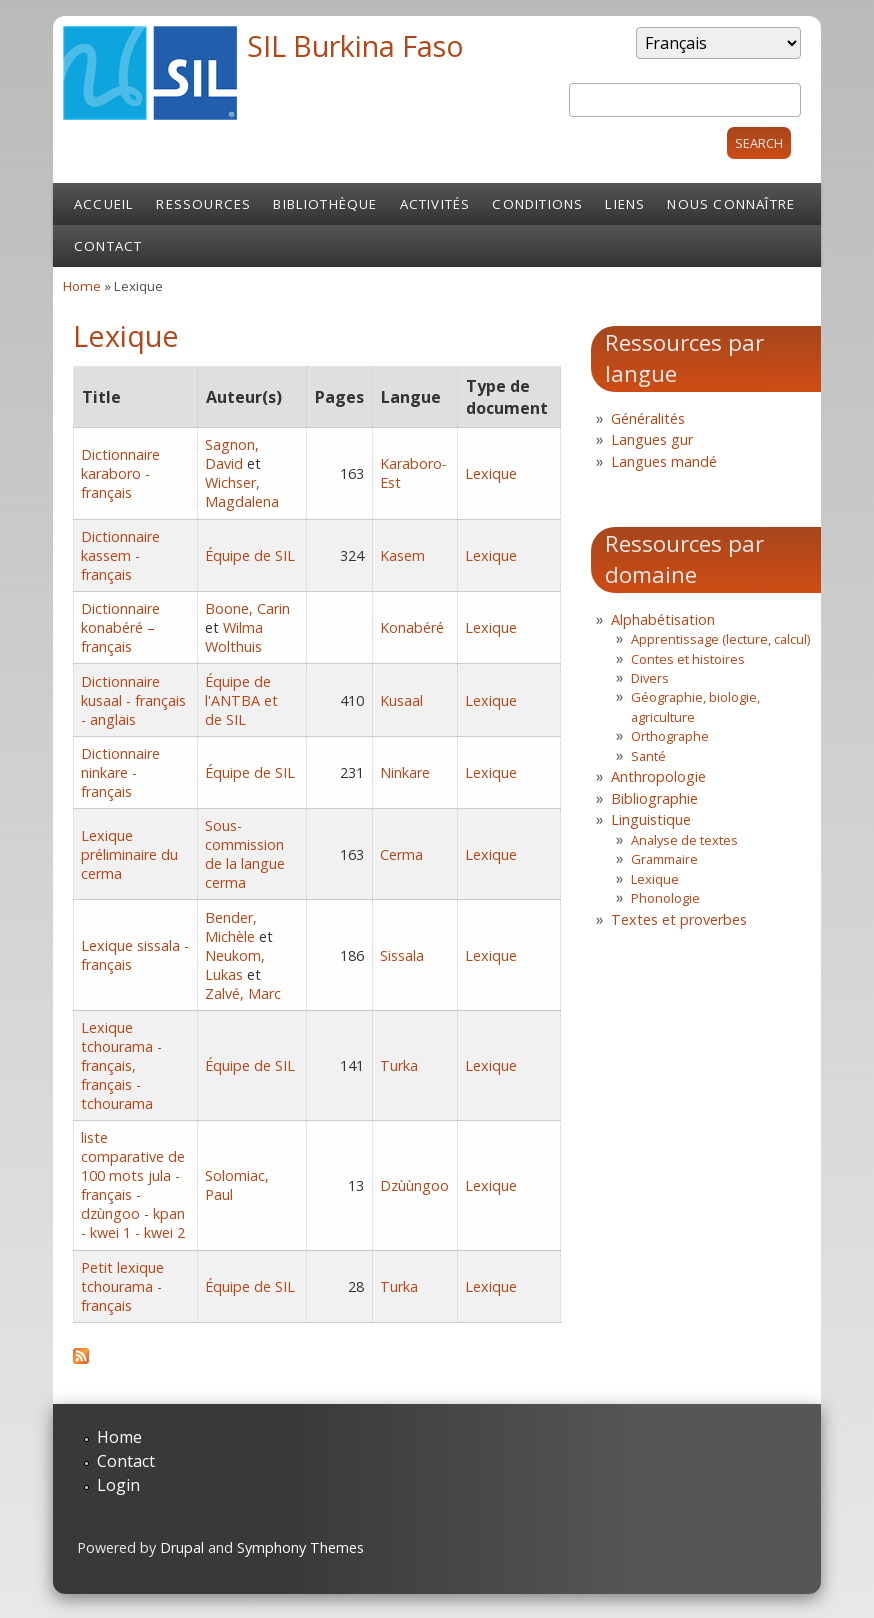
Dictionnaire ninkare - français (120, 772)
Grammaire (664, 859)
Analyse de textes (684, 840)
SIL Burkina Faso (355, 45)
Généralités (648, 418)
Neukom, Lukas (235, 965)
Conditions (537, 204)
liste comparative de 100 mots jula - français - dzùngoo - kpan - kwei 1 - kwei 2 (133, 1185)
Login (118, 1485)
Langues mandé (664, 461)
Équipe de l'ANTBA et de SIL (241, 700)
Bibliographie (654, 798)
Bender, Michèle (231, 927)
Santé (648, 756)
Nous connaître (731, 204)
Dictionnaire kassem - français (120, 555)
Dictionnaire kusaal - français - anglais (133, 700)
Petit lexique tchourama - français (122, 1286)
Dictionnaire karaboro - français (120, 473)
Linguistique (651, 819)
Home (82, 286)
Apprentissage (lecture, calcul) (720, 639)
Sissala (402, 955)
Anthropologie (658, 776)
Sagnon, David (232, 454)
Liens (625, 204)
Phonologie (665, 898)
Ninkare (405, 772)
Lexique (491, 473)
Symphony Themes (300, 1547)
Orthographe (670, 736)
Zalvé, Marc (243, 993)
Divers (650, 678)
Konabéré (412, 627)
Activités (435, 204)
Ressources (203, 204)
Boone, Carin (247, 608)
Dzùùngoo (414, 1185)
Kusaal (401, 700)
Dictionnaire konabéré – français (120, 627)
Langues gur (652, 439)
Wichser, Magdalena (242, 492)
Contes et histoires (688, 659)
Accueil (104, 204)
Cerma (401, 854)
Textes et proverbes (679, 919)
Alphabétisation (663, 619)
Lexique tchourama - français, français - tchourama (121, 1065)
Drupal (182, 1547)
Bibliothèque (325, 204)
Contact (108, 246)
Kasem (402, 555)
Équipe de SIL (250, 555)
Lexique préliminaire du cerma (129, 854)
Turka (399, 1065)
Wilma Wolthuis (234, 637)
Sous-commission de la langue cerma (245, 854)
